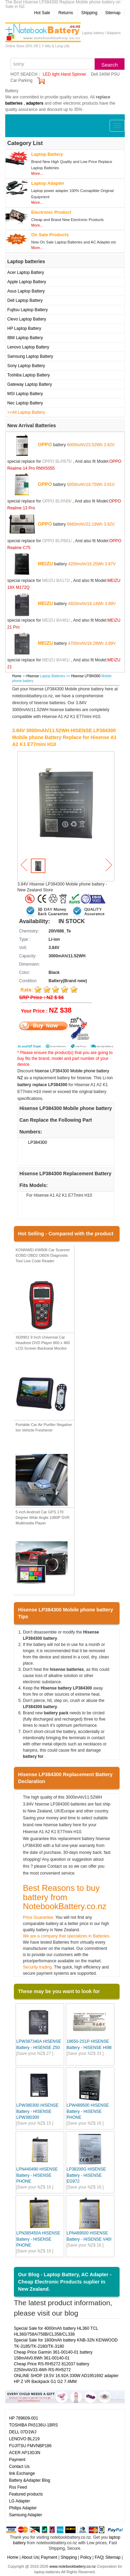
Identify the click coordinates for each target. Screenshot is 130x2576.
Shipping (89, 12)
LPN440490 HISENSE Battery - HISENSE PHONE (37, 2175)
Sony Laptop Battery (26, 365)
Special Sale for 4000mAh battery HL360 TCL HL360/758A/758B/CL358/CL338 (56, 2331)
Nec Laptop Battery (25, 403)
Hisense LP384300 (86, 676)
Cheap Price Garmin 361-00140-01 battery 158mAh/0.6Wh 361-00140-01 (53, 2355)
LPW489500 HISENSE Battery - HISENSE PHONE (88, 2111)
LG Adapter (19, 2501)
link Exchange (22, 2473)
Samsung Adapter (25, 2514)
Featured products (26, 2494)
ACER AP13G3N (24, 2452)
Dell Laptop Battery (25, 300)
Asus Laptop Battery (26, 291)
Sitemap (112, 12)
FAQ (99, 2557)
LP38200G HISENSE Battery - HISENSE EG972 (86, 2175)
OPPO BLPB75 (56, 461)
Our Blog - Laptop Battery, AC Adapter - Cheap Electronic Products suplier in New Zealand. (65, 2281)
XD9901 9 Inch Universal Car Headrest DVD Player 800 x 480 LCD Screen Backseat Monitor (43, 1342)
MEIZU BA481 (55, 620)
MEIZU (45, 563)
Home (16, 676)
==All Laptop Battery (26, 412)
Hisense (32, 676)
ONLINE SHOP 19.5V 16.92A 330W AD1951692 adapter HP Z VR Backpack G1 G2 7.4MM (66, 2378)
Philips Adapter (23, 2508)
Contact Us (19, 2466)
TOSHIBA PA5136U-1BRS (33, 2425)
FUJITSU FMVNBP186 (30, 2445)
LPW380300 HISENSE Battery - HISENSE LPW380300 (37, 2111)
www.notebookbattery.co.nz (72, 2566)
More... (37, 173)
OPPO (45, 444)
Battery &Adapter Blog (29, 2480)
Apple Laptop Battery (26, 281)
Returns (65, 12)
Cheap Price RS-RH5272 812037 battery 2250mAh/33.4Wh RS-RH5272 (51, 2367)
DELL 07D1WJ (22, 2432)
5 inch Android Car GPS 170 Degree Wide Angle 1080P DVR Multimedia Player (43, 1517)
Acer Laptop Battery (25, 272)
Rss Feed (18, 2487)
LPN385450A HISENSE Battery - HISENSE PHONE (38, 2239)
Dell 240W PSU (105, 74)
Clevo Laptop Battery (26, 319)
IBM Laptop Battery (25, 337)
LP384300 (37, 1142)
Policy (85, 2557)
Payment (17, 2459)
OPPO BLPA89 (56, 501)
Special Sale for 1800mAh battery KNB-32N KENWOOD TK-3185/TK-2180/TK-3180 (66, 2343)
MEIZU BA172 (55, 580)
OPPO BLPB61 (56, 540)
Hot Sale (42, 12)
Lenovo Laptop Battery (28, 347)
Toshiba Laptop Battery (28, 375)
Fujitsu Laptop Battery (27, 309)
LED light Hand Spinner (64, 74)
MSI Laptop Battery (25, 393)
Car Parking (21, 80)
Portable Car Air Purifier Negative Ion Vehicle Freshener (44, 1427)
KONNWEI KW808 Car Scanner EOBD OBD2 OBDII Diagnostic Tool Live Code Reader (43, 1255)
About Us (29, 2557)
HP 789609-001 (23, 2418)
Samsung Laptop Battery (30, 356)
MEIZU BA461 (55, 660)
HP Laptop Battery (24, 328)
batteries (14, 103)
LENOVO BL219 (24, 2438)
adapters (34, 103)
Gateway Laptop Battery (29, 384)
